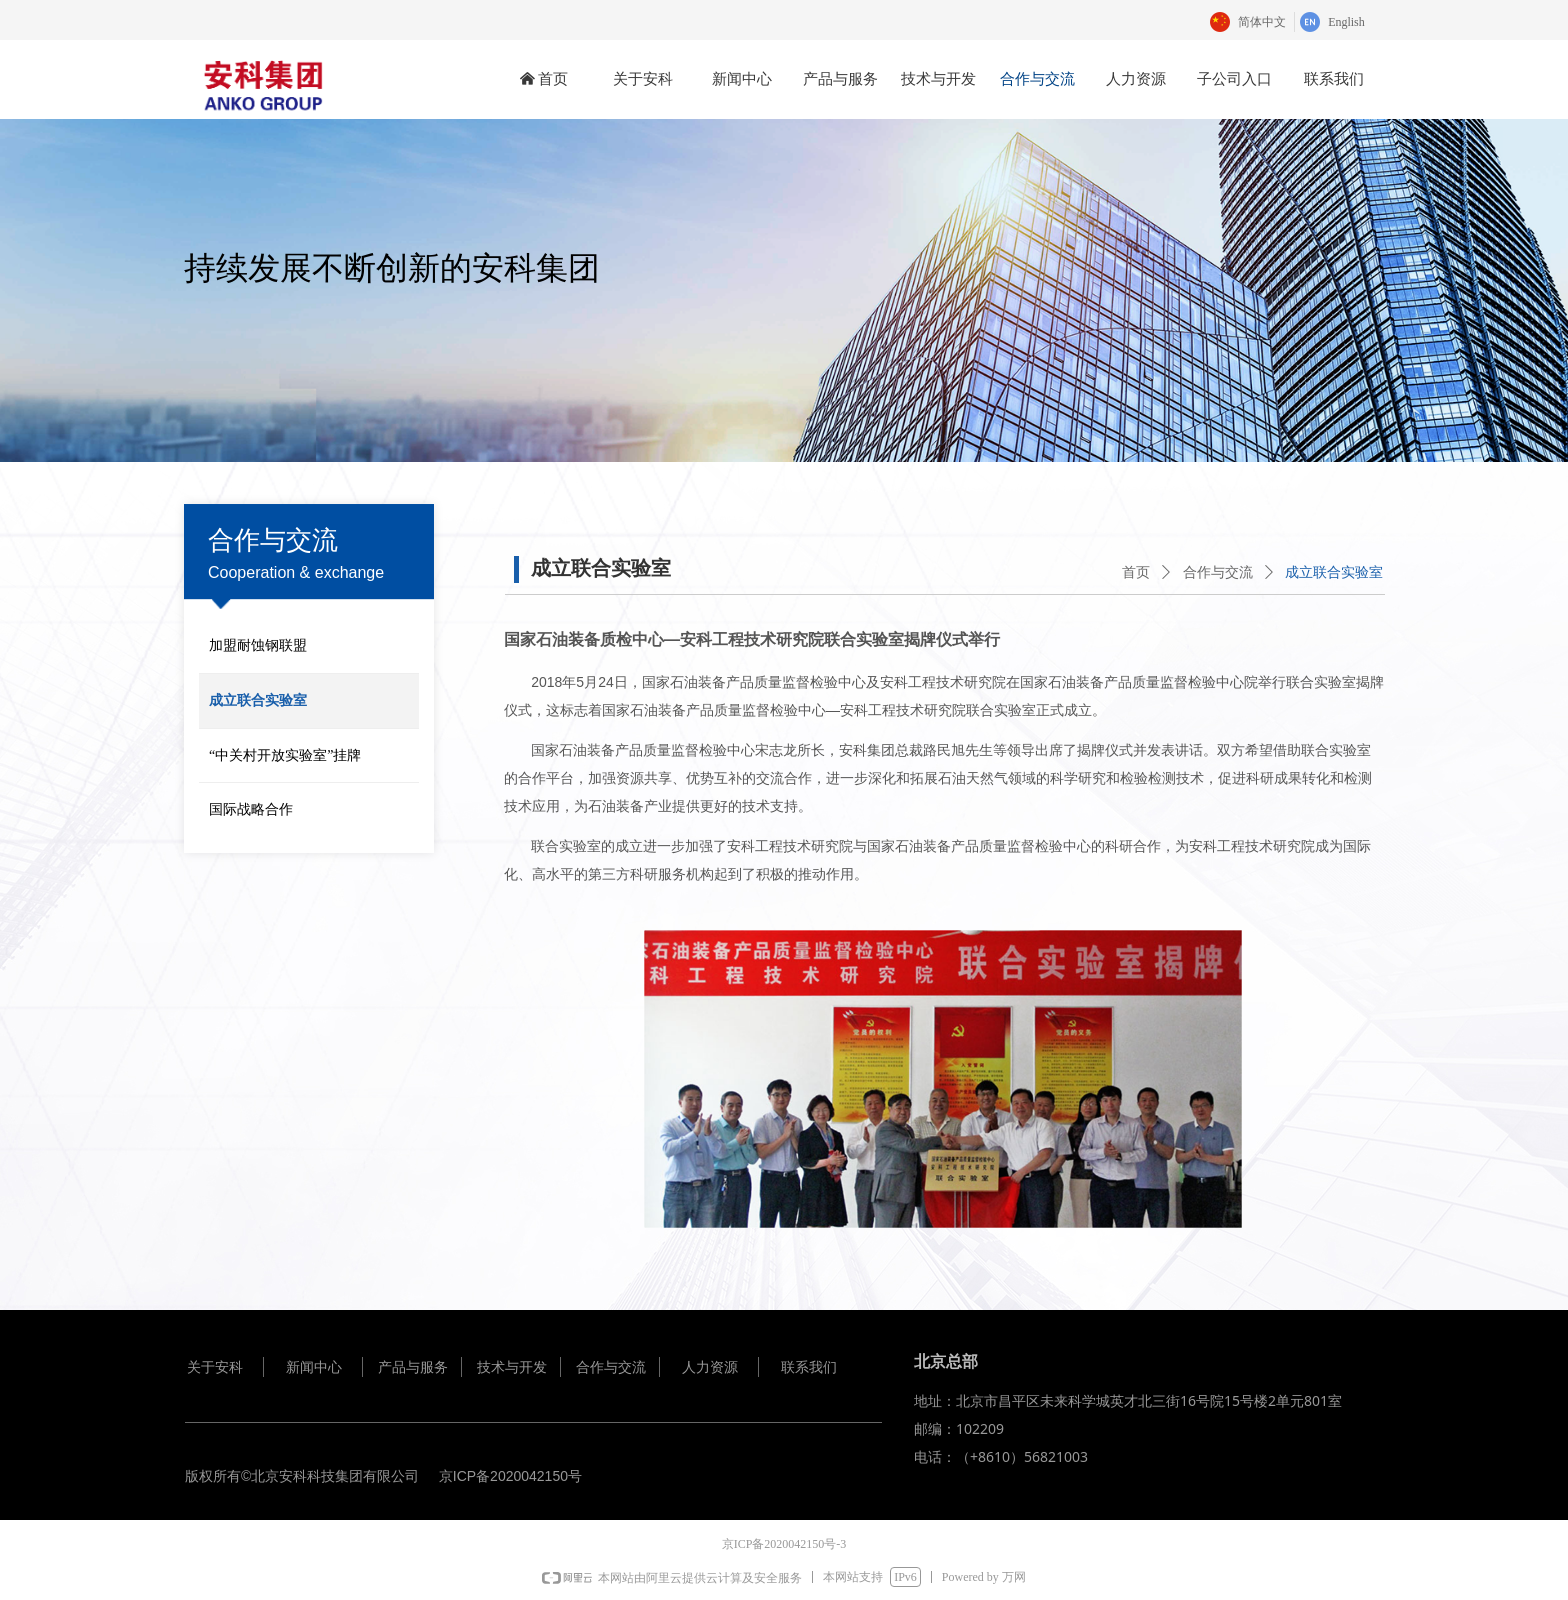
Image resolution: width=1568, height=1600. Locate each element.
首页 (1136, 572)
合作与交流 (1218, 572)
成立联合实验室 (1334, 572)
